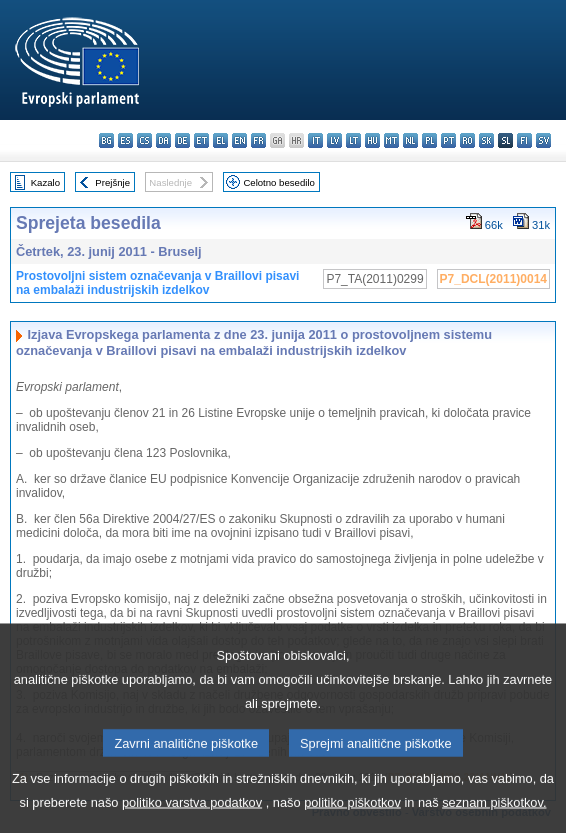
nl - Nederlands (410, 140)
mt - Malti (391, 140)
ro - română (467, 140)
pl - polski (429, 140)
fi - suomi (524, 140)
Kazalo (45, 182)
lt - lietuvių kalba (353, 140)
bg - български (106, 140)
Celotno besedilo (278, 182)
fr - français (258, 140)
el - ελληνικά (220, 140)
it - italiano (315, 140)
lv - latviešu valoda (334, 140)
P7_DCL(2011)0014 (493, 279)
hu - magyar (372, 140)
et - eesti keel (201, 140)
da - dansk (163, 140)
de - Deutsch (182, 140)
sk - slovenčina (486, 140)
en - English (239, 140)
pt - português (448, 140)
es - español (125, 140)
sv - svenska (543, 140)
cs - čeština (144, 140)
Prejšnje (112, 182)
